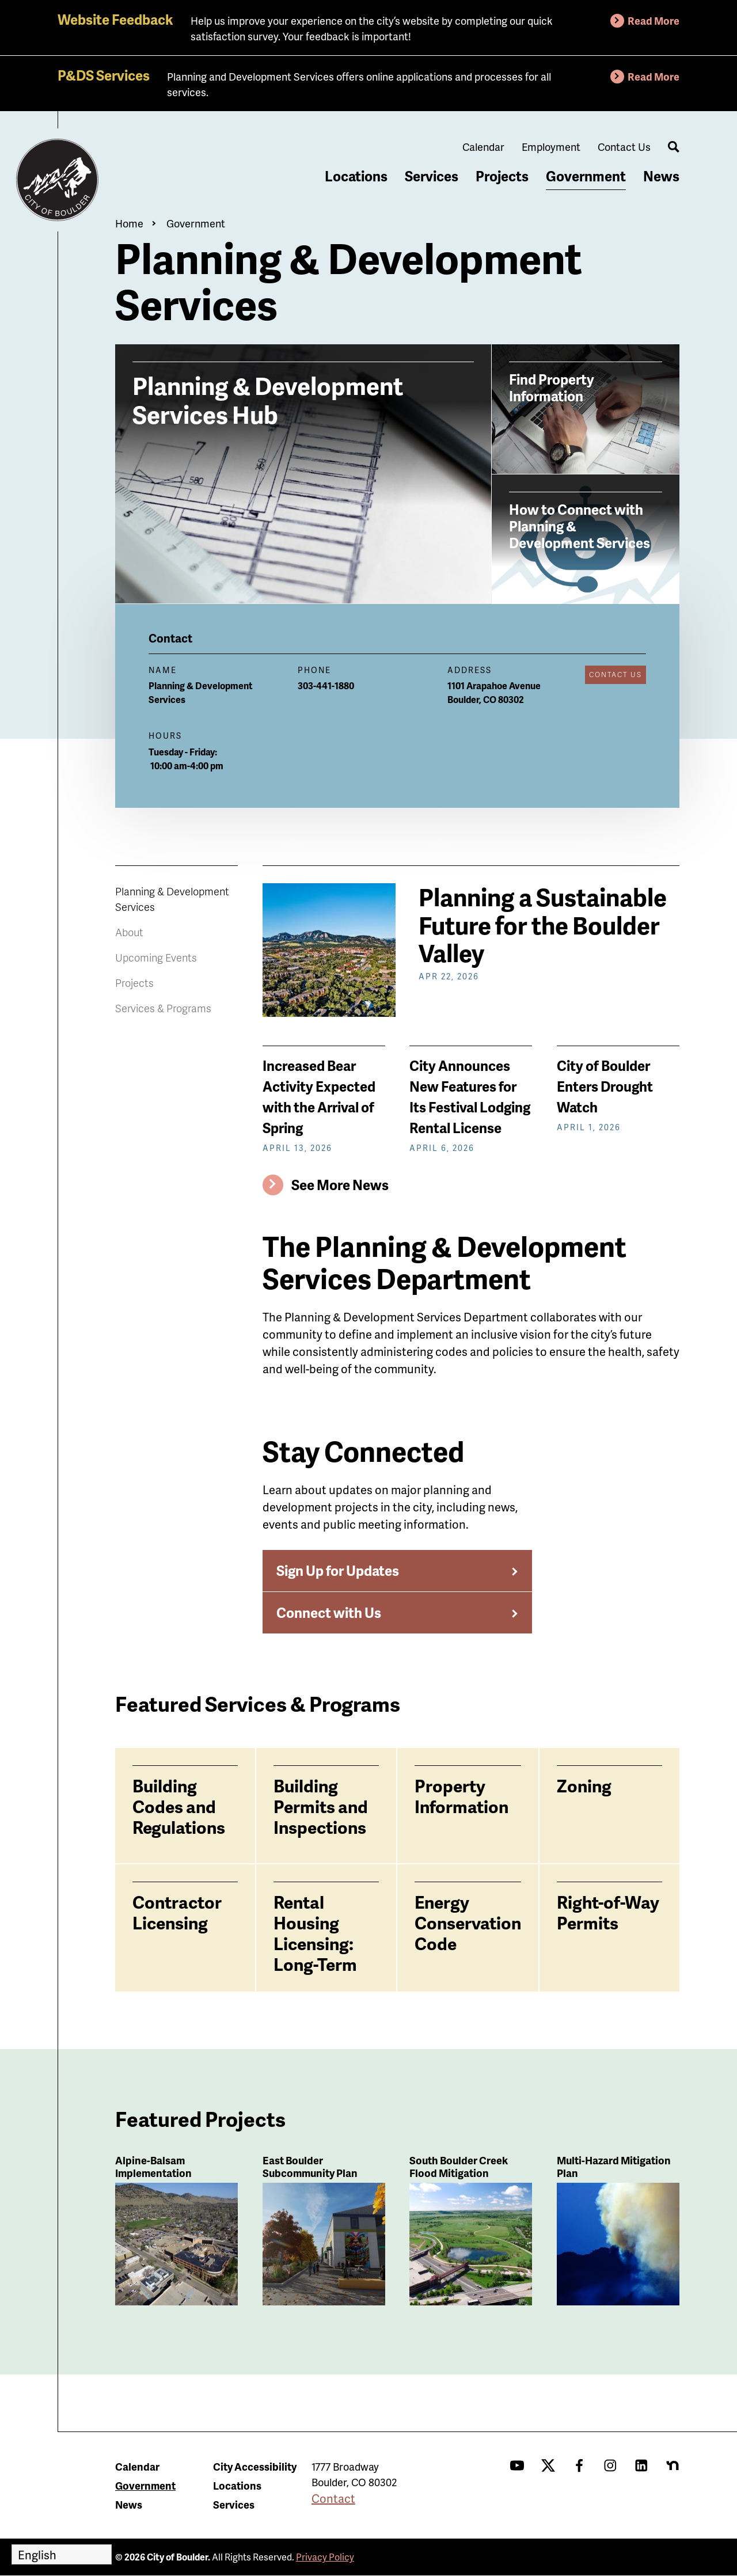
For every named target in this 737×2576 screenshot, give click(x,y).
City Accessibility (255, 2466)
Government (586, 175)
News (661, 175)
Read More (653, 20)
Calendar (483, 146)
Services (431, 175)
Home (129, 223)
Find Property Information (551, 387)
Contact (333, 2498)
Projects (502, 175)
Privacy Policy (325, 2556)
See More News (340, 1184)
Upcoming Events (156, 957)
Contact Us (624, 146)
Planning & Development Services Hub (267, 399)
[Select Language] (62, 2554)
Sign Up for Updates (337, 1570)
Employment (551, 146)
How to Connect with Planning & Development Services (579, 525)
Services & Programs (163, 1008)
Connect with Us (328, 1612)
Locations (356, 175)
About (129, 932)
